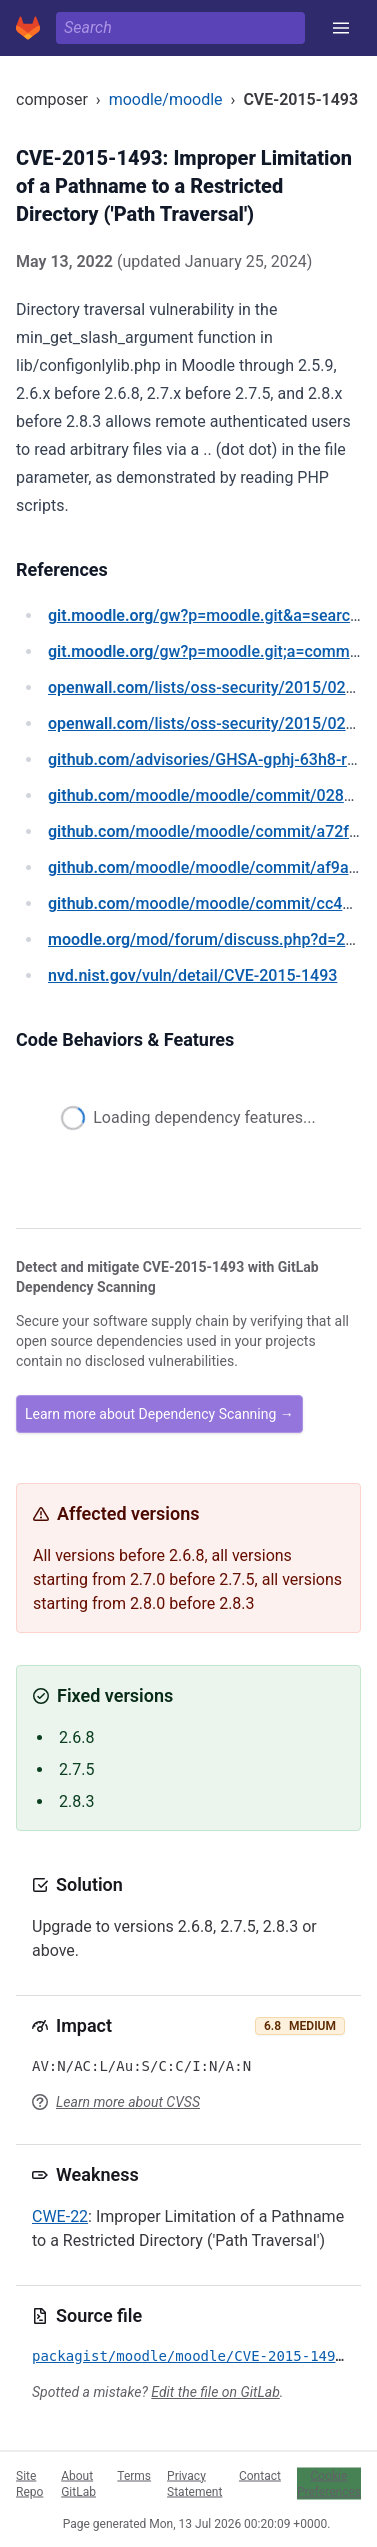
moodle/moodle (166, 99)
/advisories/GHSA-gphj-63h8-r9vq (210, 759)
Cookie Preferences (329, 2483)
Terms (134, 2475)
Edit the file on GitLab (215, 2392)
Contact (260, 2475)
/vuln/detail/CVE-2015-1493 (192, 975)
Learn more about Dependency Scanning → (159, 1414)
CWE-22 (60, 2216)
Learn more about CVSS (128, 2102)
